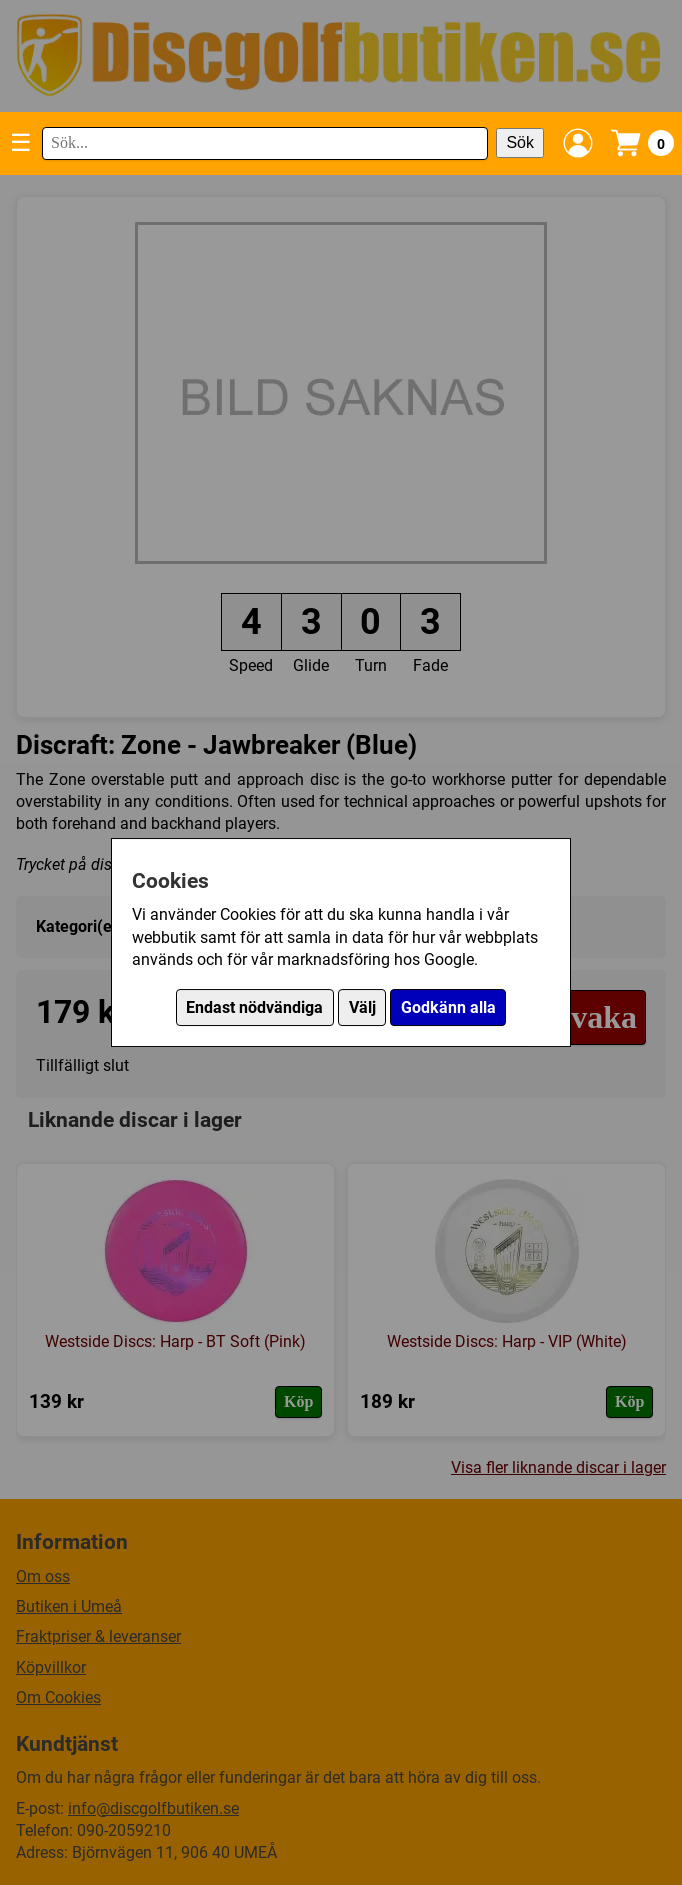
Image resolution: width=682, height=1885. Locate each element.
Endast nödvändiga (254, 1007)
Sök (520, 142)
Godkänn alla (448, 1007)
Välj (362, 1007)
